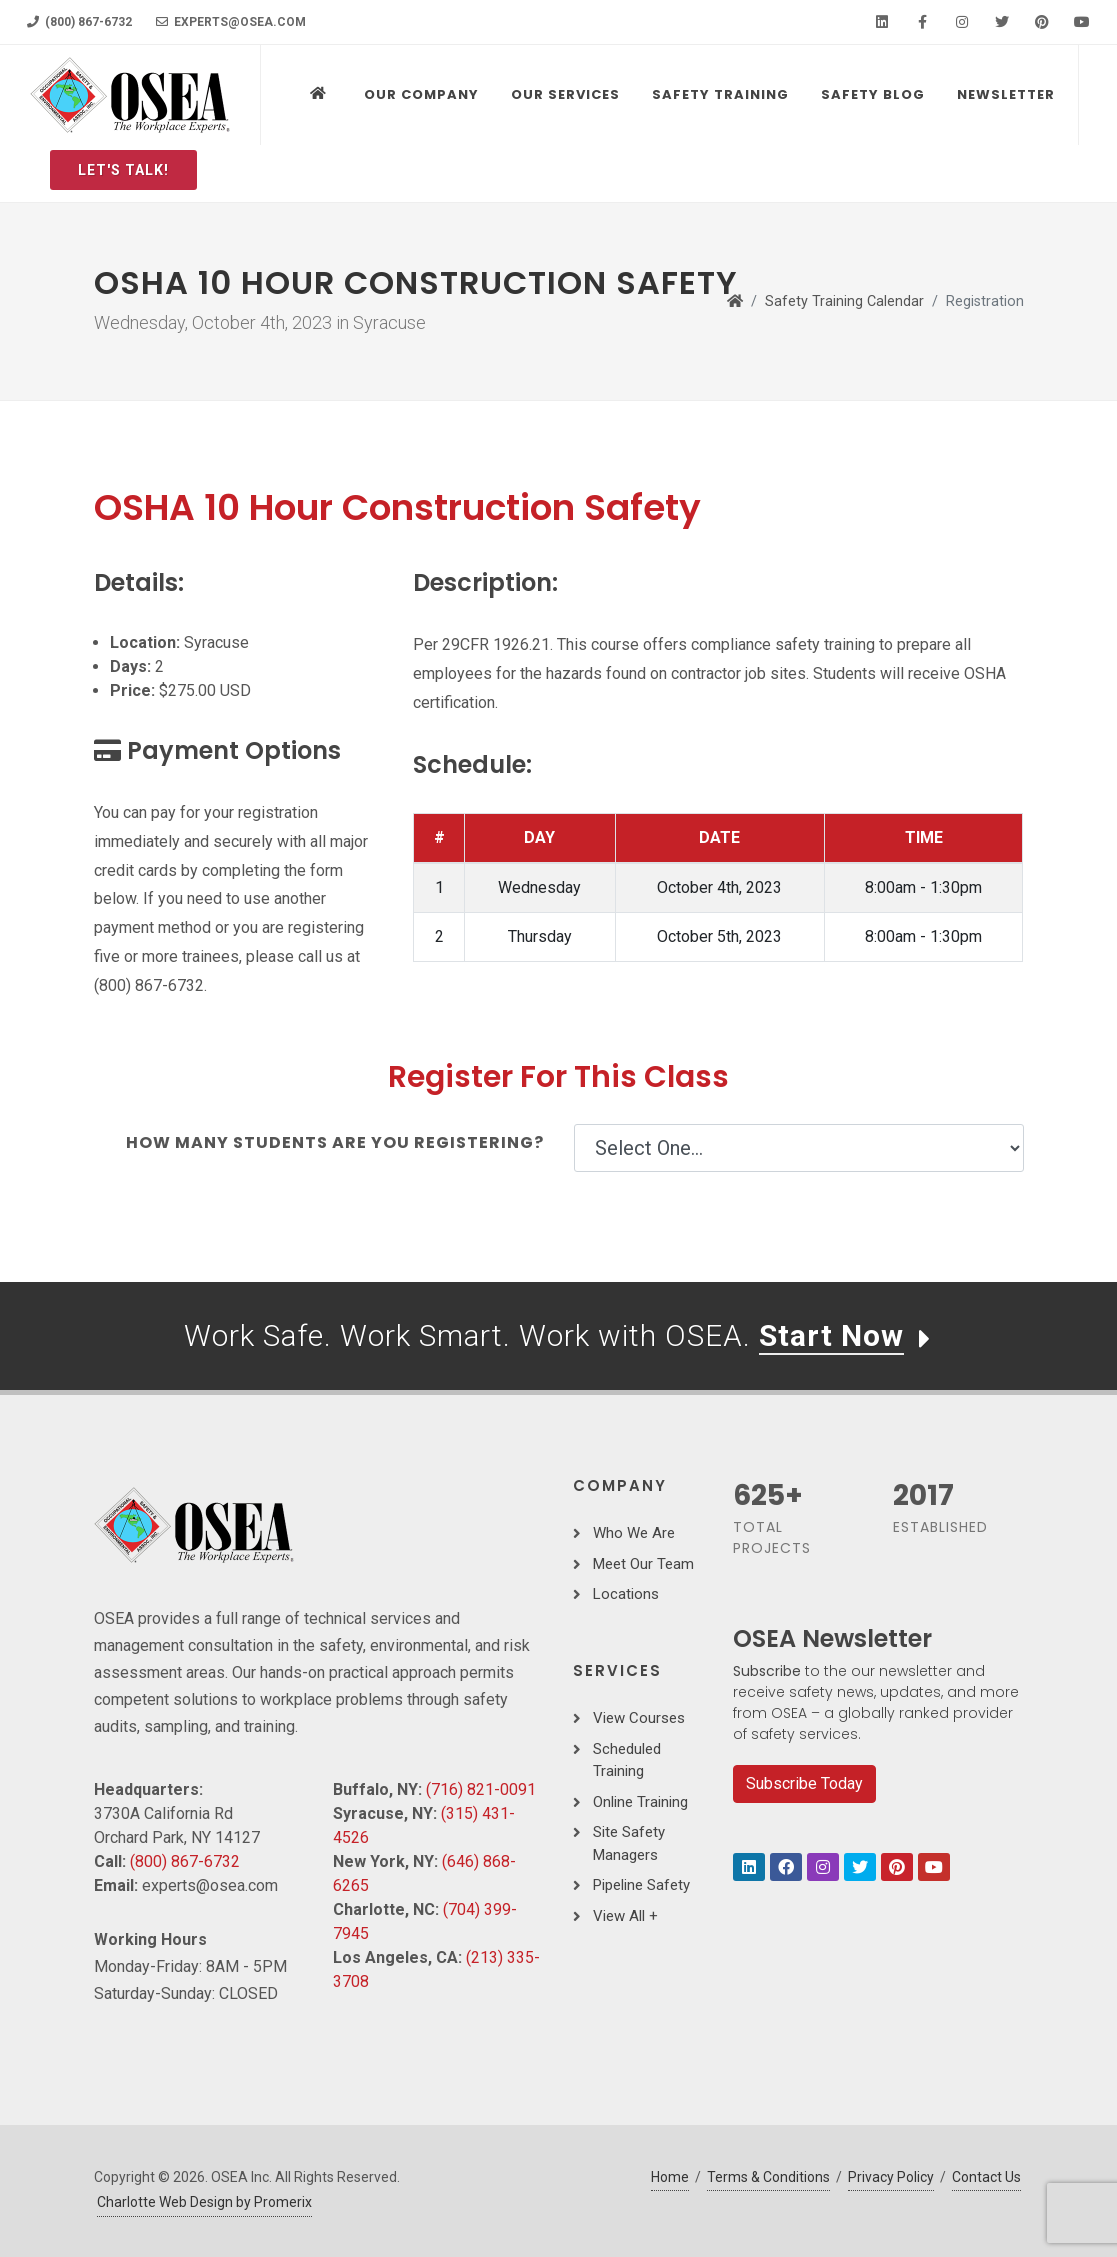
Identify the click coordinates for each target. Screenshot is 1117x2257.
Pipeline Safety (641, 1885)
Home (670, 2177)
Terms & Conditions (768, 2177)
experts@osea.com (231, 22)
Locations (626, 1594)
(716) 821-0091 (481, 1789)
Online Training (640, 1802)
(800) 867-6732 (79, 22)
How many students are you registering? (335, 1142)
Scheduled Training (627, 1760)
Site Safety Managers (629, 1843)
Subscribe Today (804, 1783)
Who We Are (634, 1533)
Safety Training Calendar (844, 301)
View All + (625, 1916)
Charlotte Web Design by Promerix (204, 2202)
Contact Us (986, 2177)
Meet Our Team (643, 1564)
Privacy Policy (891, 2177)
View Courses (639, 1718)
